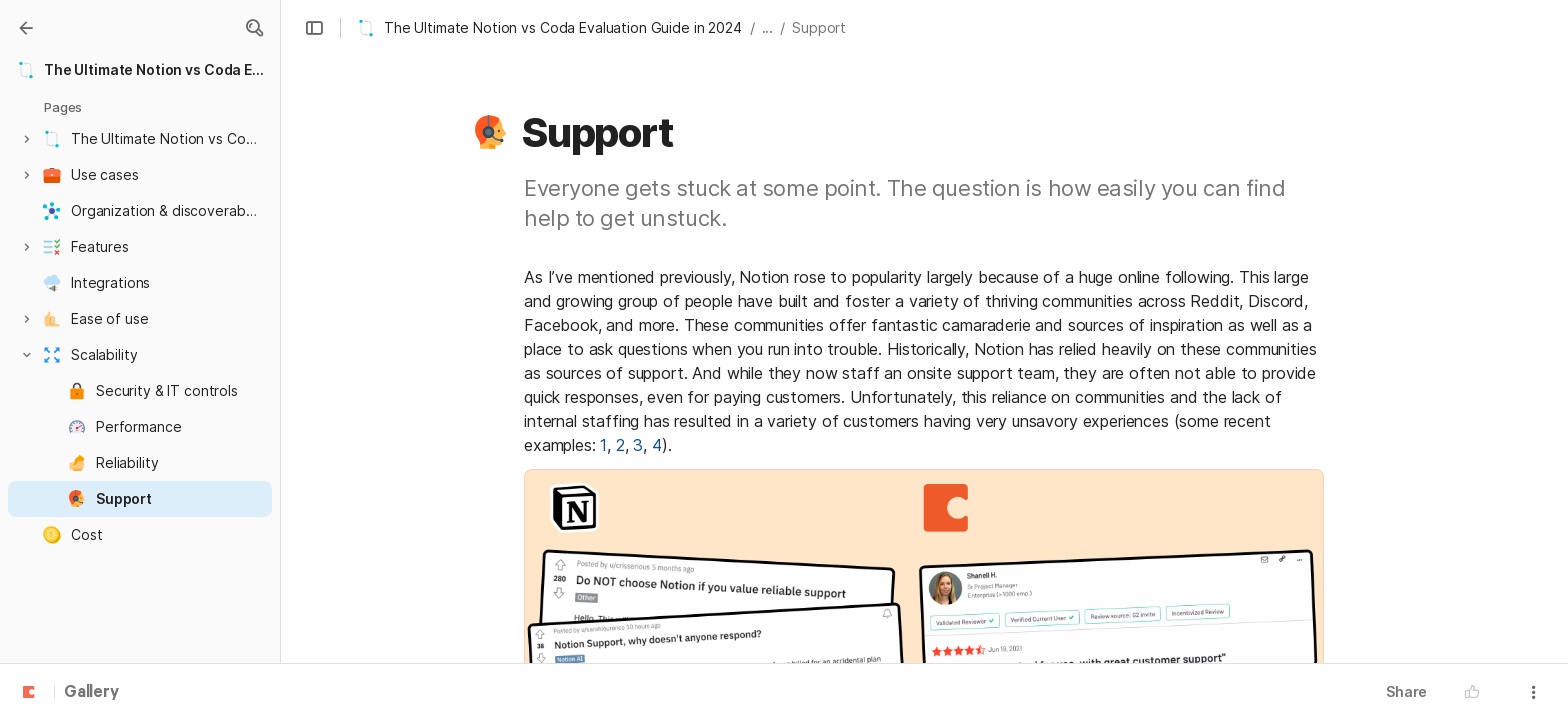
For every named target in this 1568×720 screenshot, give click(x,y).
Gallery (91, 693)
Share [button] (1406, 691)
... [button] (768, 27)
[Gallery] (26, 28)
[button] (254, 28)
